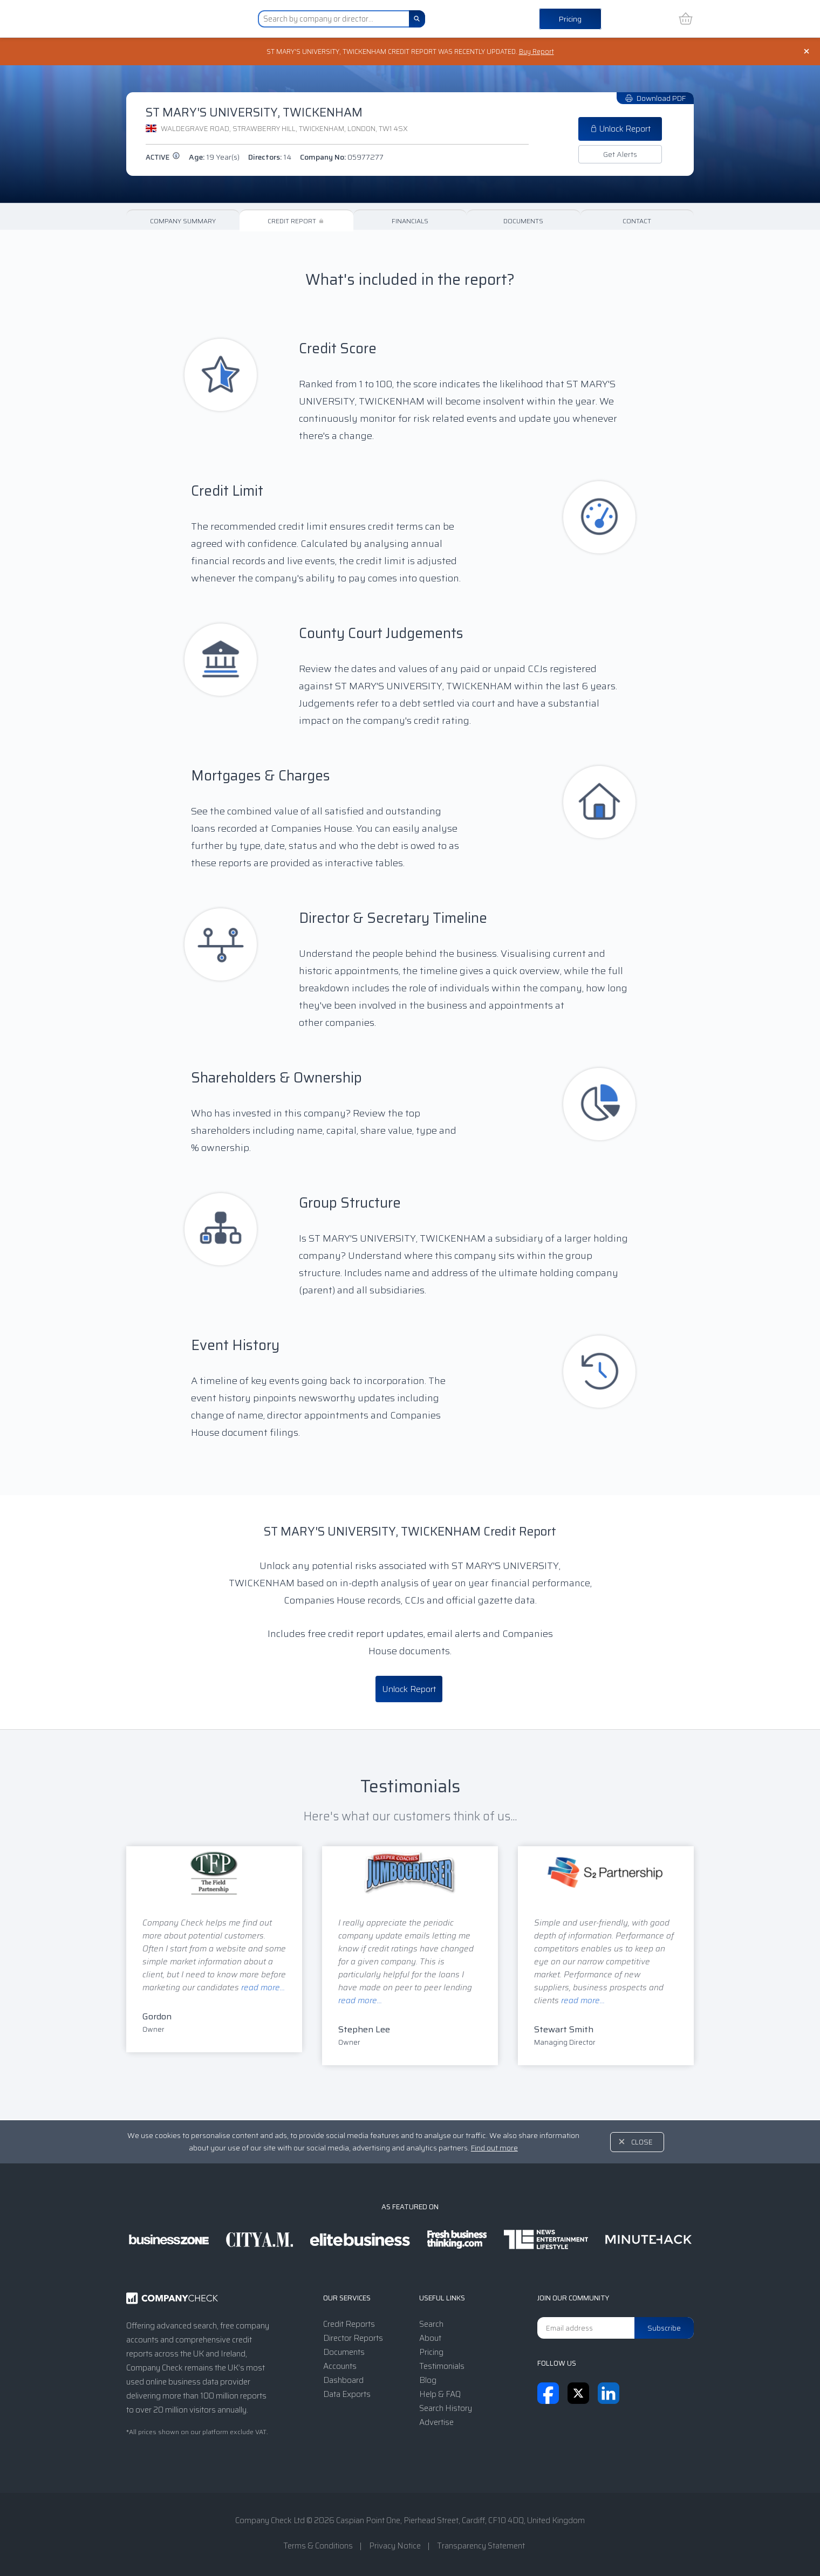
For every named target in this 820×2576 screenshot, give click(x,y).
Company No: (342, 158)
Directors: (269, 158)
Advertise (436, 2422)
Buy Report (544, 52)
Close (642, 2142)
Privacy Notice (395, 2545)
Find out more (494, 2148)
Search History (445, 2408)
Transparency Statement (481, 2545)
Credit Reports (349, 2324)
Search (431, 2324)
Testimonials (441, 2366)
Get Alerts (620, 155)
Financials (410, 222)
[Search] (417, 19)
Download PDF (655, 99)
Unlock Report (620, 130)
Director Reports (353, 2338)
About (430, 2338)
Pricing (570, 19)
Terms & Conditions (318, 2545)
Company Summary (183, 222)
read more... (263, 1988)
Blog (427, 2380)
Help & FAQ (440, 2394)
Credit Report (296, 222)
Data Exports (347, 2394)
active (163, 158)
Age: (214, 158)
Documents (523, 222)
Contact (637, 222)
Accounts (340, 2366)
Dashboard (343, 2380)
